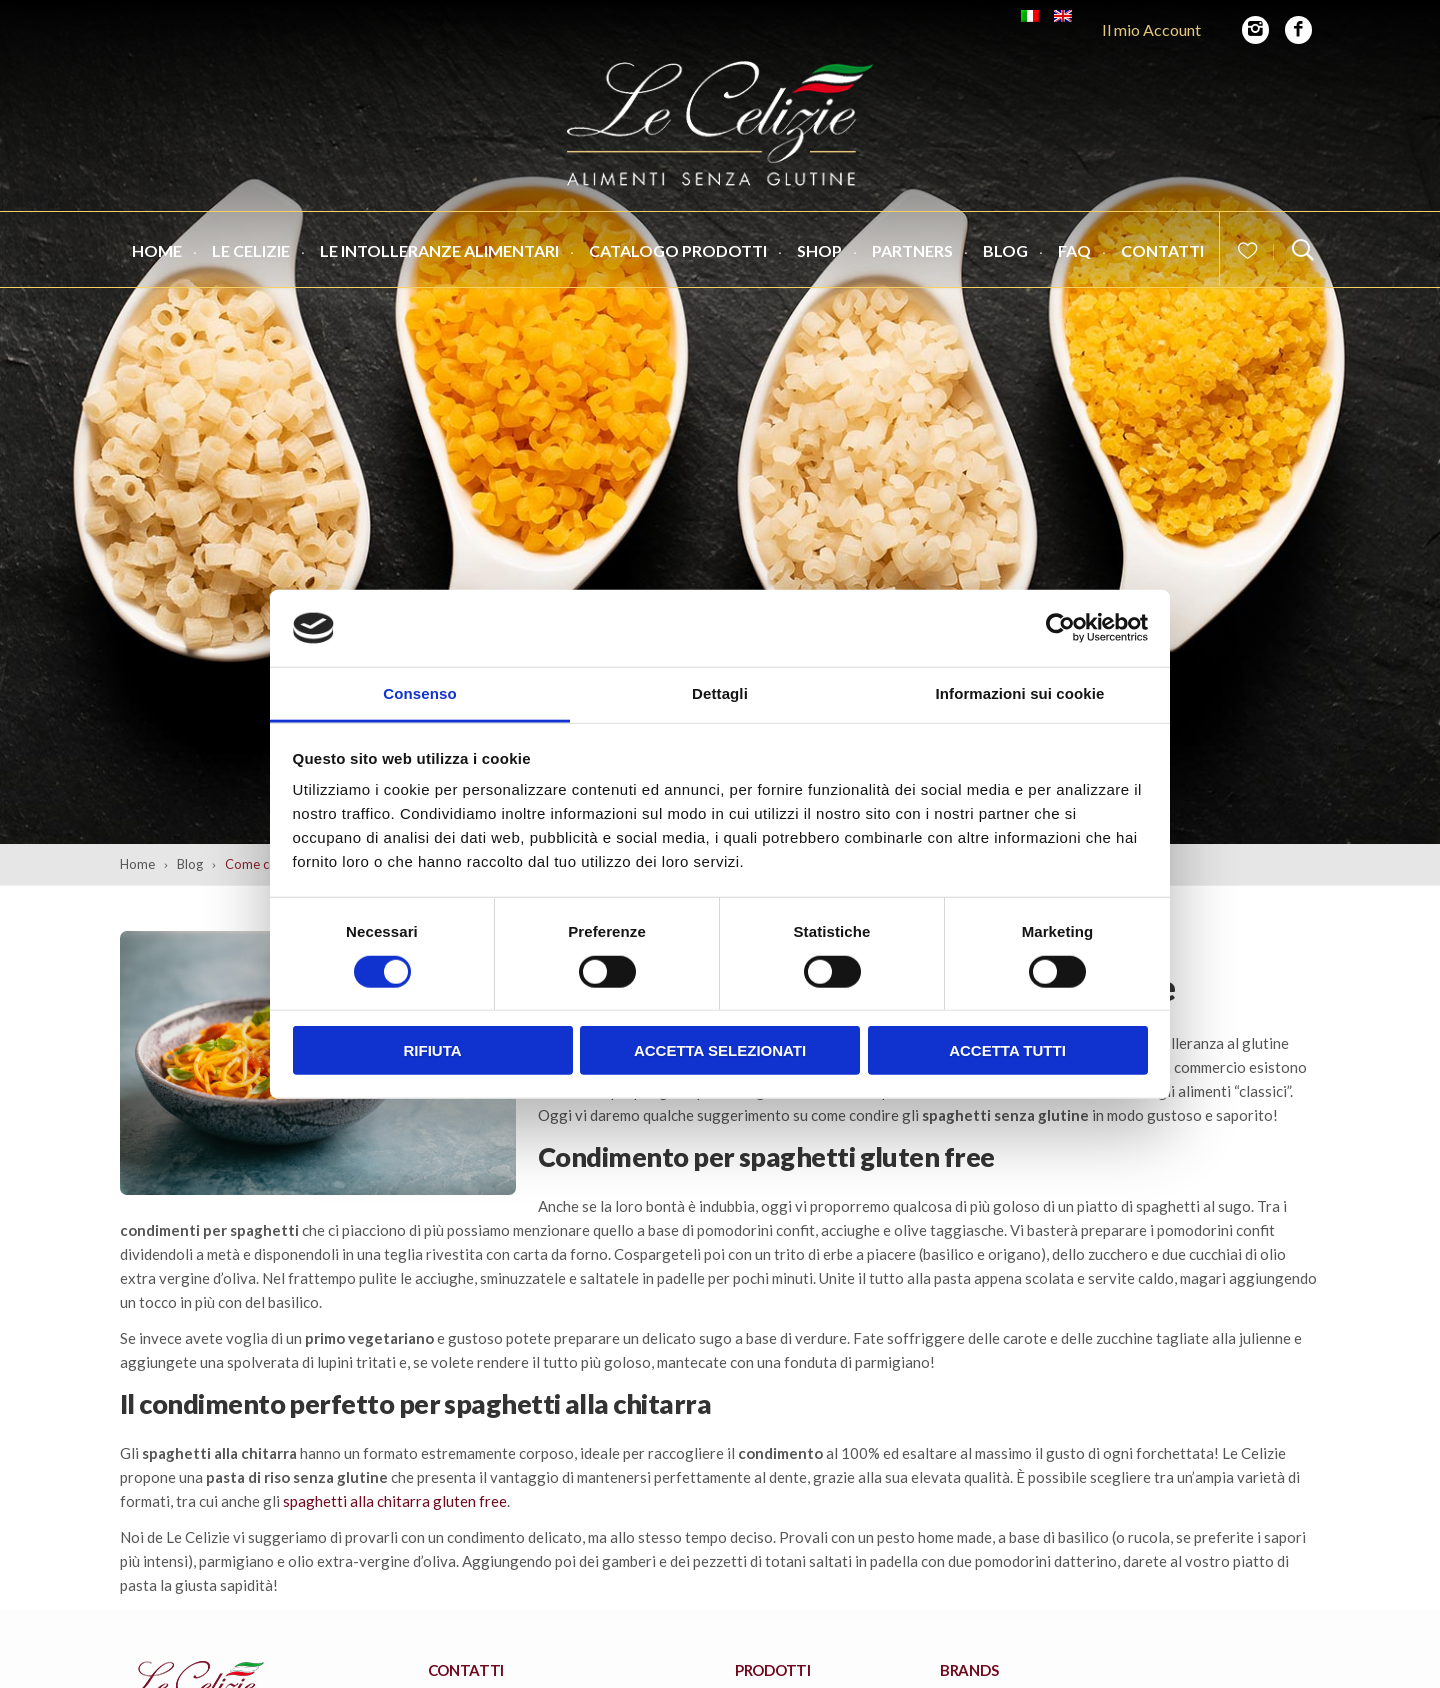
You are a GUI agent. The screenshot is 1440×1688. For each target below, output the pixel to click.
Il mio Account (1151, 29)
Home (157, 255)
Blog (1005, 255)
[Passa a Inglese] (1063, 16)
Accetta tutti (1007, 1050)
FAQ (1074, 255)
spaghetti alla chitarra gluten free (395, 1501)
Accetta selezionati (720, 1050)
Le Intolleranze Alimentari (439, 255)
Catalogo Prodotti (678, 255)
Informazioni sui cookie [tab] (1020, 693)
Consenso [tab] (419, 693)
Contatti (1162, 255)
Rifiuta (432, 1050)
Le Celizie (251, 255)
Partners (912, 255)
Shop (819, 255)
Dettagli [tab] (720, 693)
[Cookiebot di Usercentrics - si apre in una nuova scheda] (1060, 628)
